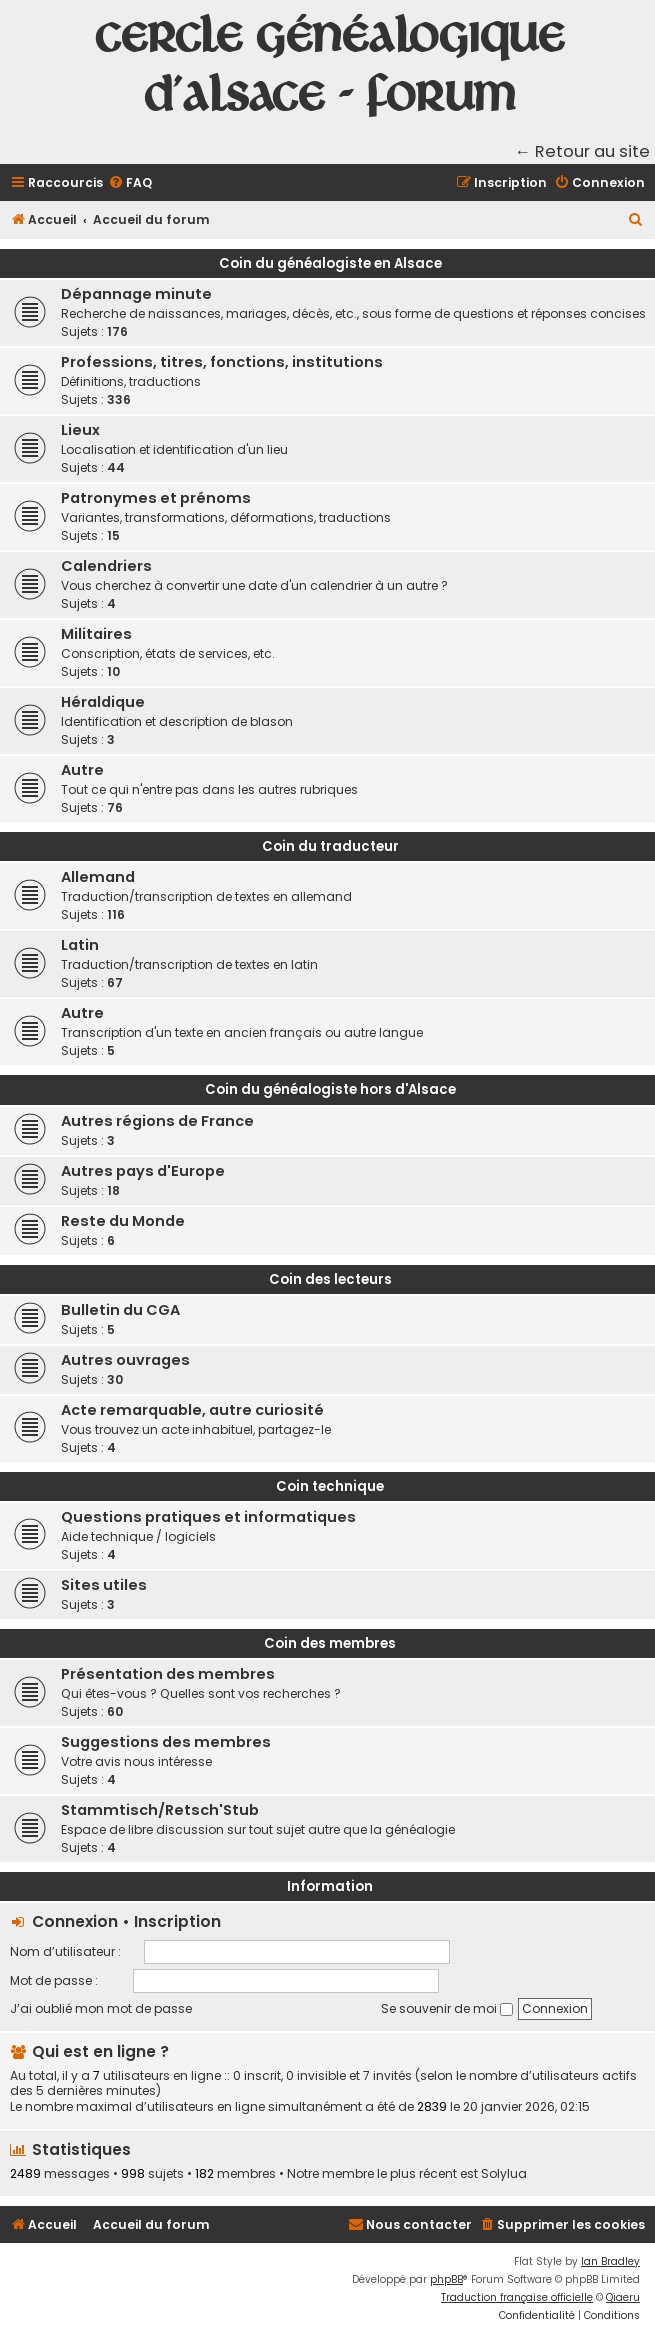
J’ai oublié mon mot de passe (101, 2008)
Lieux (80, 430)
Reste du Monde (123, 1221)
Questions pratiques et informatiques (208, 1517)
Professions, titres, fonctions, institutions (222, 362)
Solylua (504, 2174)
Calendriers (106, 566)
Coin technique (330, 1486)
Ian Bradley (610, 2261)
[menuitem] (130, 183)
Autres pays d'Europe (143, 1171)
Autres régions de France (157, 1121)
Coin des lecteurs (330, 1279)
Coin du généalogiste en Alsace (330, 263)
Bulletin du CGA (120, 1310)
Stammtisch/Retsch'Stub (160, 1810)
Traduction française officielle (517, 2297)
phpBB (446, 2279)
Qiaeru (623, 2297)
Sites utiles (104, 1585)
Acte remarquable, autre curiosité (192, 1410)
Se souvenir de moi (447, 2008)
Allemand (98, 877)
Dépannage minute (136, 294)
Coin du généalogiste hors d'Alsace (330, 1089)
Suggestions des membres (166, 1742)
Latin (80, 945)
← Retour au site (583, 151)
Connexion (75, 1921)
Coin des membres (330, 1643)
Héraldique (103, 702)
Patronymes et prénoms (156, 498)
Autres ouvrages (125, 1360)
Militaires (96, 634)
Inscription (177, 1921)
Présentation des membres (168, 1674)
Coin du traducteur (330, 846)
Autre (82, 770)
